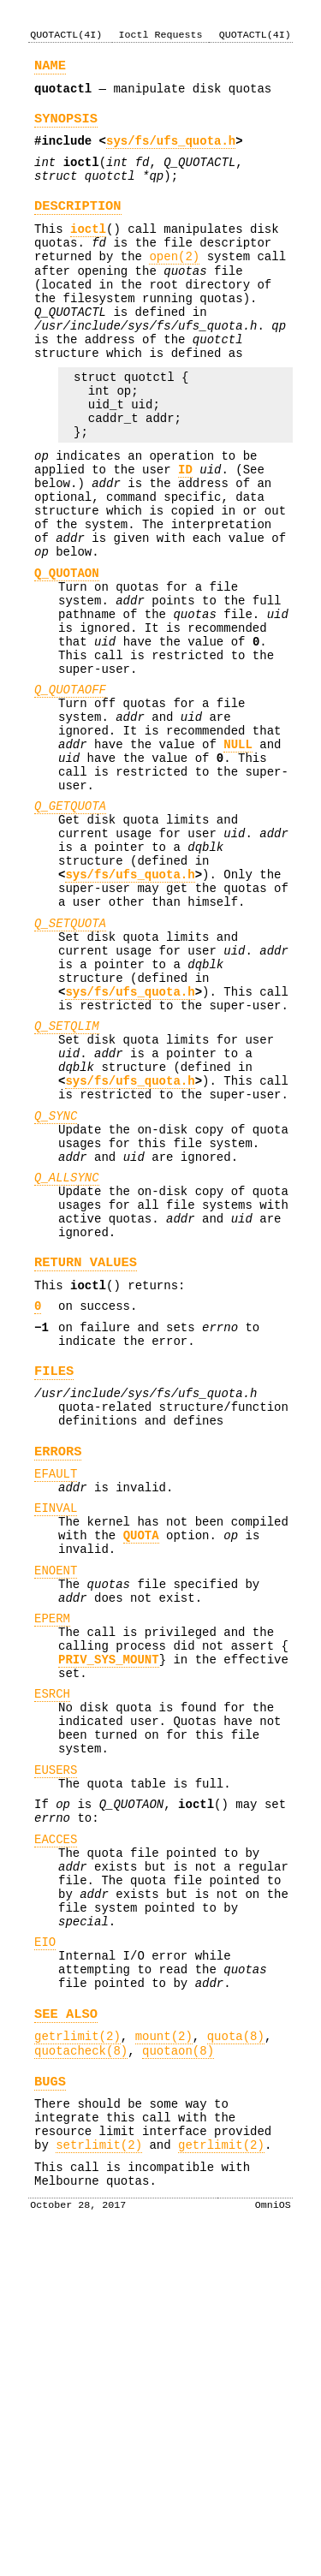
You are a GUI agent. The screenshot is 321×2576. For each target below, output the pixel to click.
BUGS (50, 2400)
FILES (54, 1582)
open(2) (174, 282)
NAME (50, 68)
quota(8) (236, 2349)
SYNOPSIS (66, 126)
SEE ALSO (66, 2325)
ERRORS (57, 1672)
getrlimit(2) (77, 2349)
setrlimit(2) (99, 2474)
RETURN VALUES (85, 1460)
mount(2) (164, 2349)
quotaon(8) (178, 2367)
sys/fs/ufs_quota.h (170, 151)
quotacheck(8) (81, 2367)
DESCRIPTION (78, 224)
